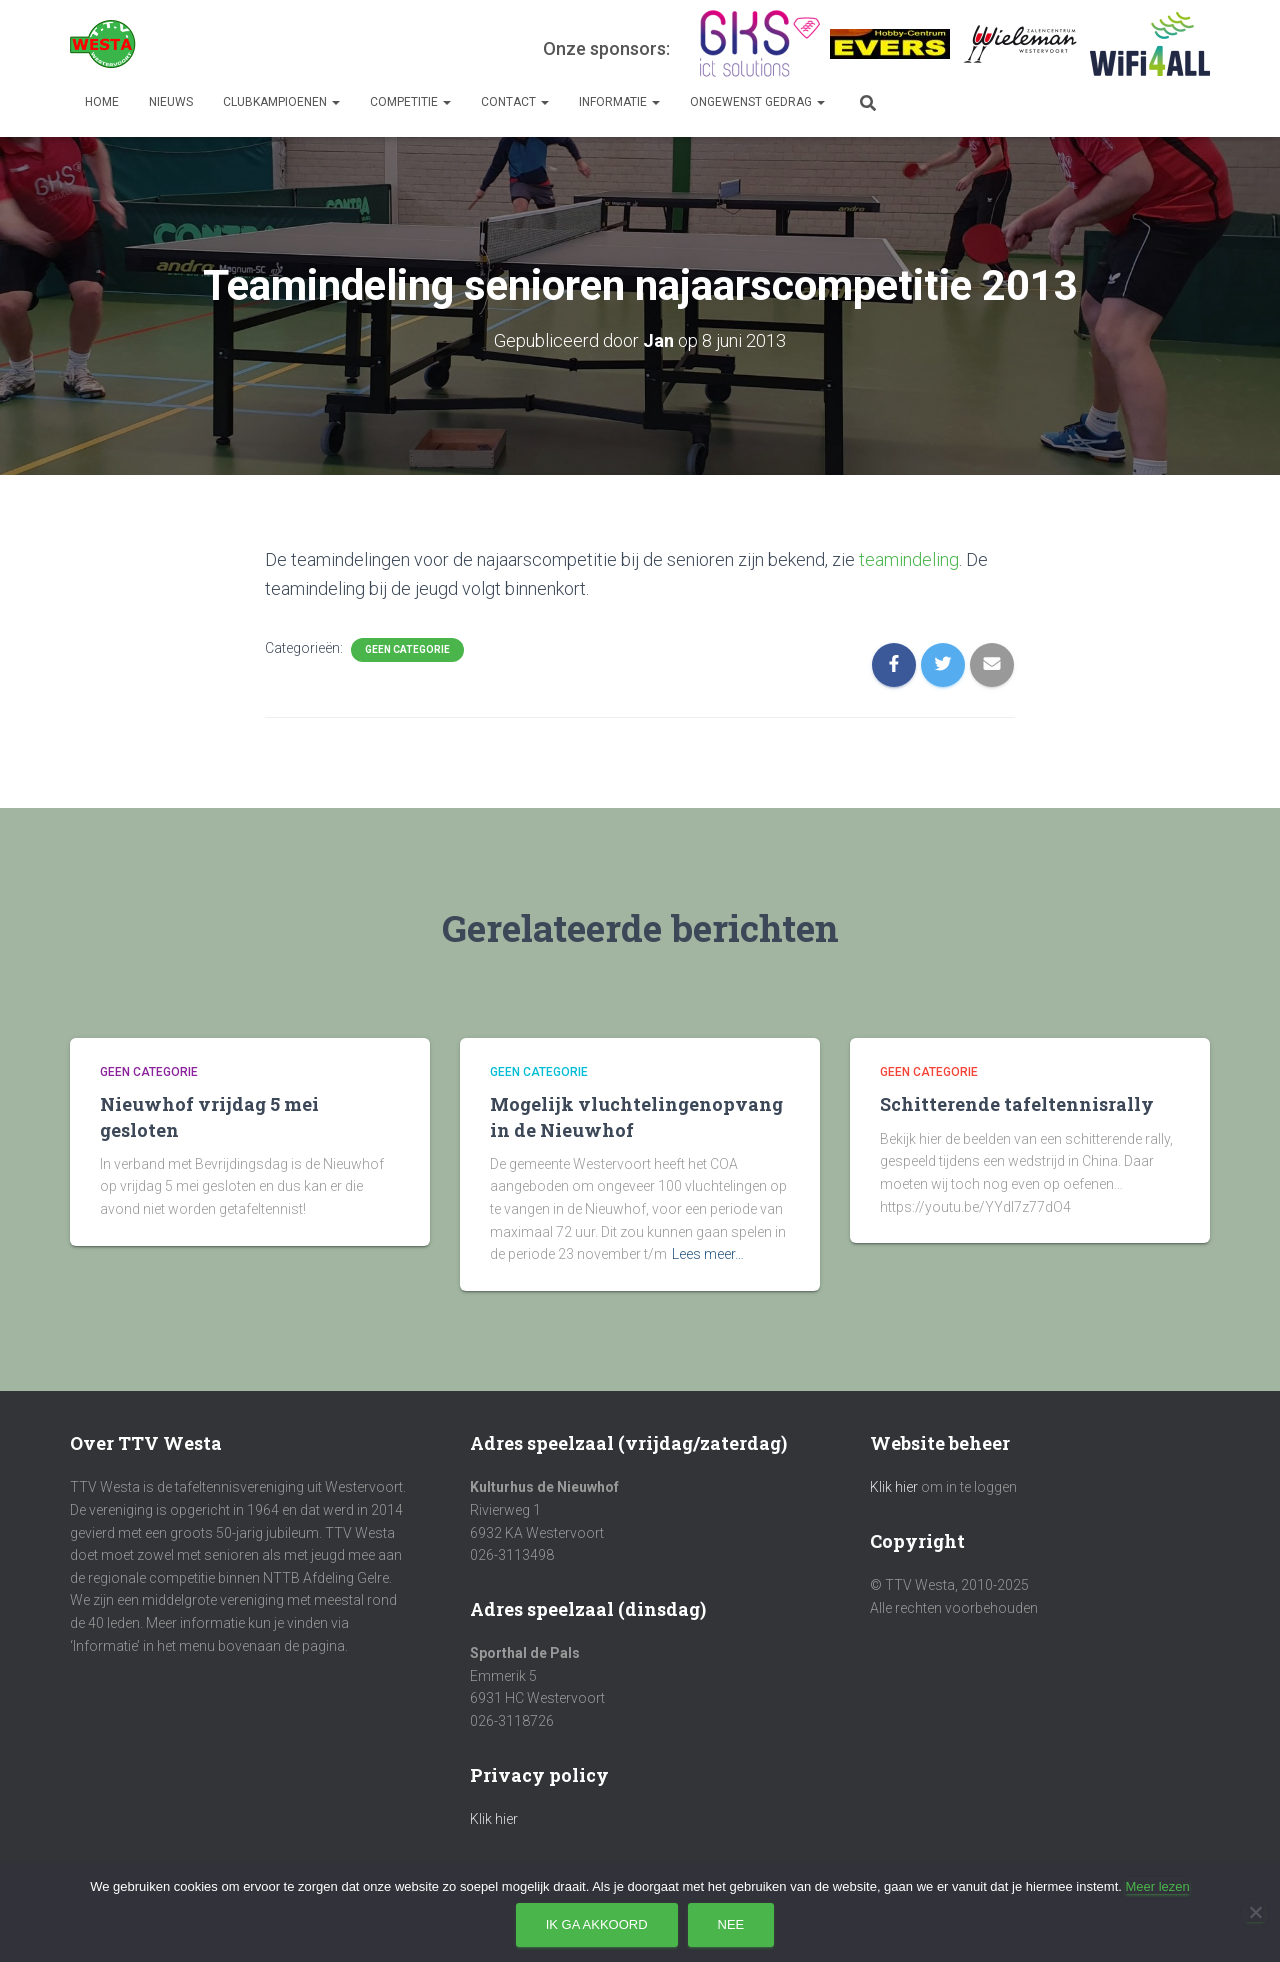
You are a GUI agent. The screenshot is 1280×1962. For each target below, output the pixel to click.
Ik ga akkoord (597, 1924)
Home (102, 102)
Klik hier (494, 1819)
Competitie (410, 102)
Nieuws (171, 102)
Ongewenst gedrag (757, 102)
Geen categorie (407, 649)
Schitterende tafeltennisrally (1017, 1104)
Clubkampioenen (281, 102)
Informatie (619, 102)
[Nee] (1255, 1912)
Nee (731, 1924)
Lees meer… (708, 1254)
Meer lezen (1157, 1886)
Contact (515, 102)
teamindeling (909, 559)
